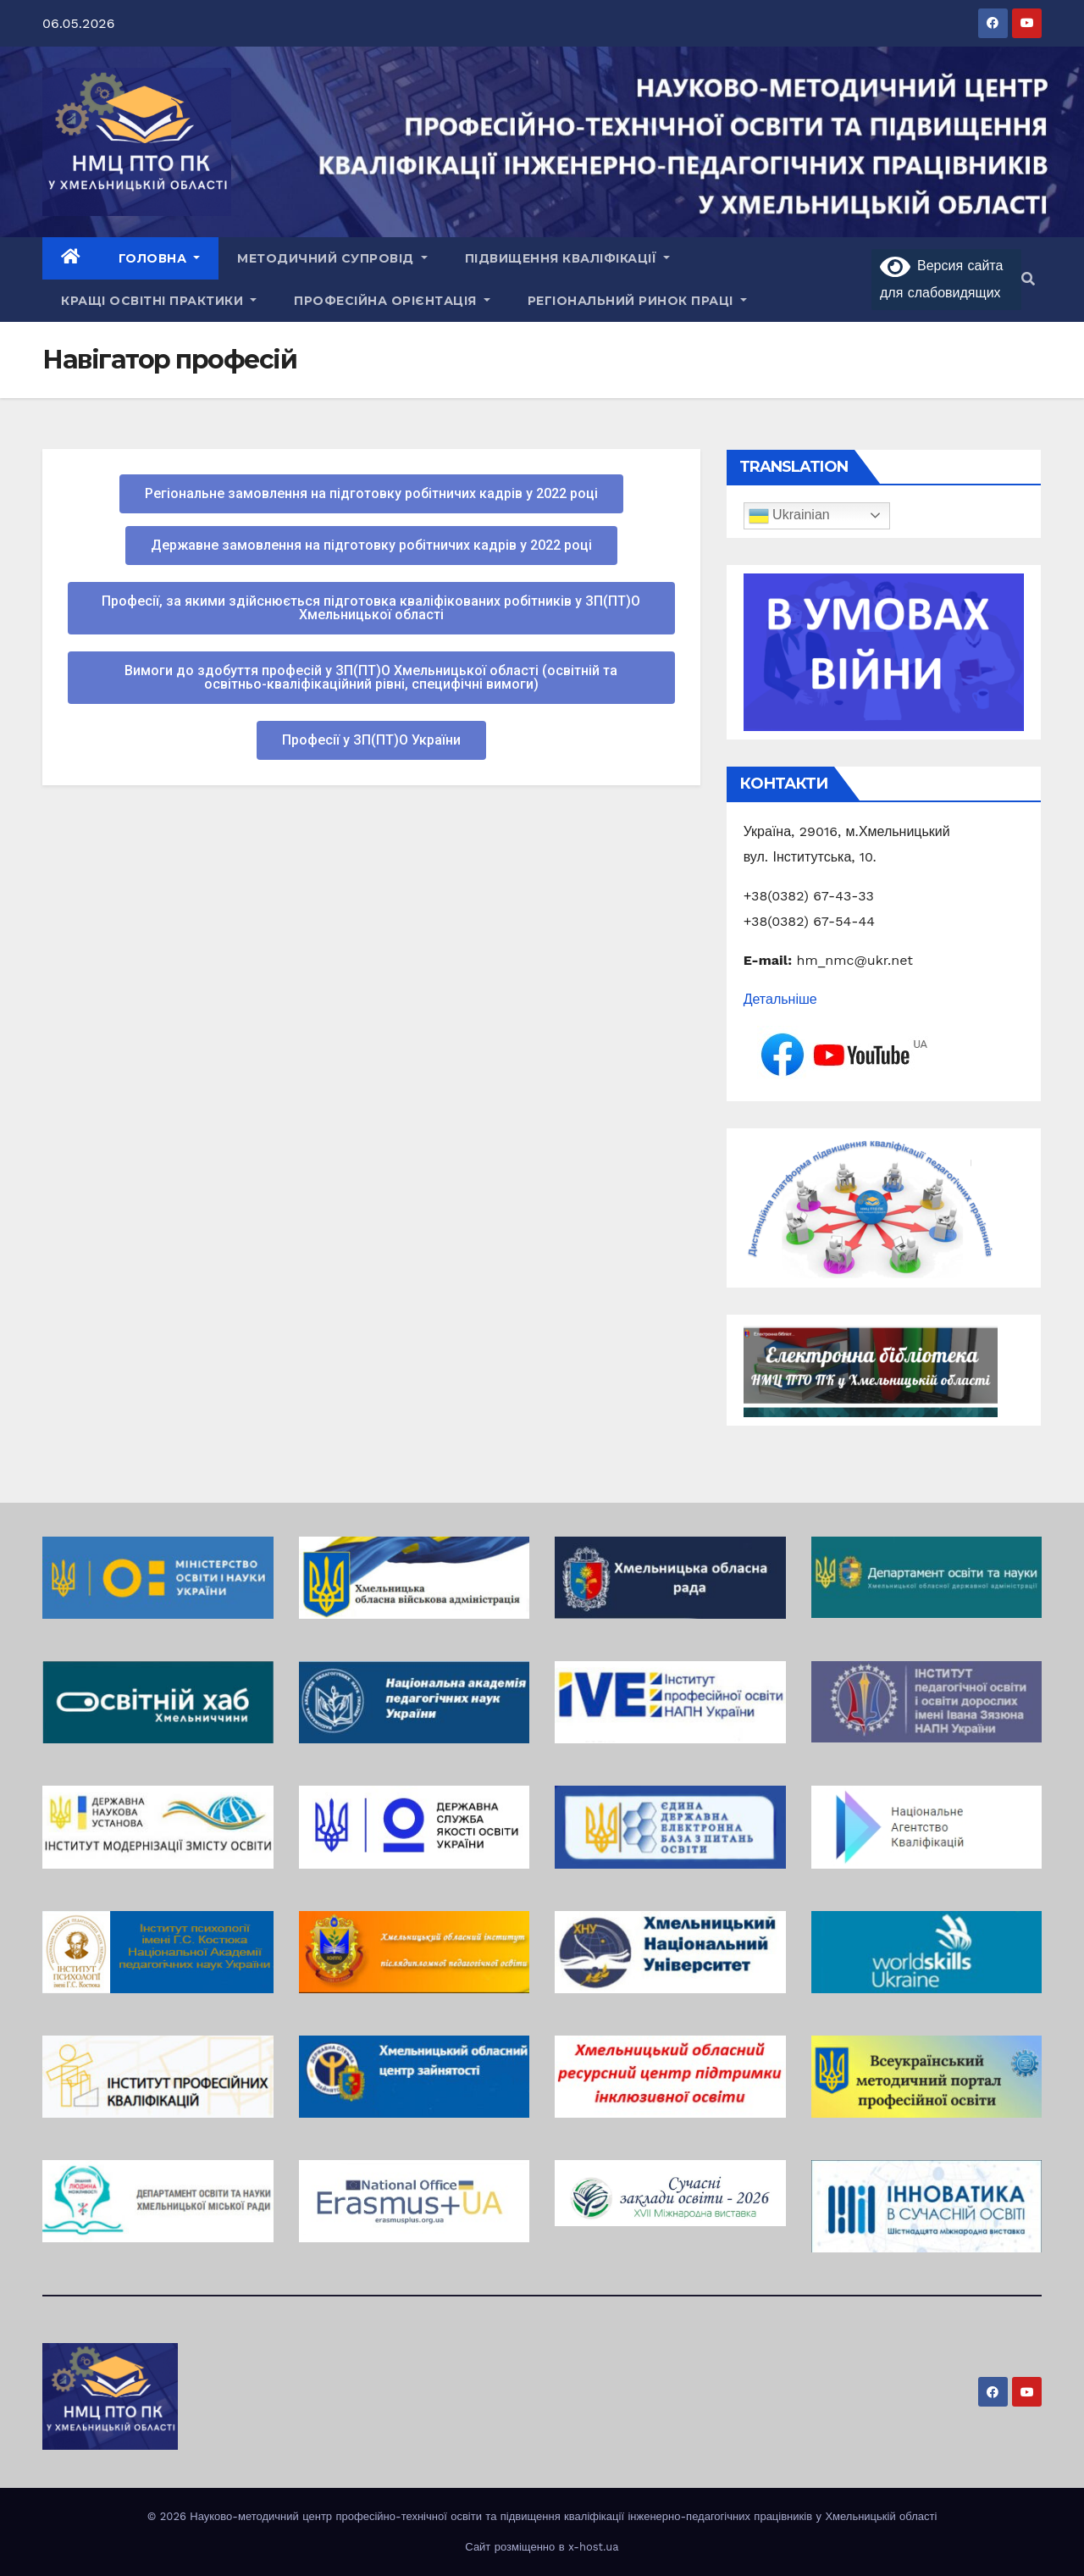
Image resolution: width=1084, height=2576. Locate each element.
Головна (160, 258)
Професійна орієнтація (392, 300)
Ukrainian (789, 516)
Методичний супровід (332, 258)
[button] (1028, 279)
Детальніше (780, 999)
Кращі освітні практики (159, 300)
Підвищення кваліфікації (568, 258)
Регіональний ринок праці (637, 300)
